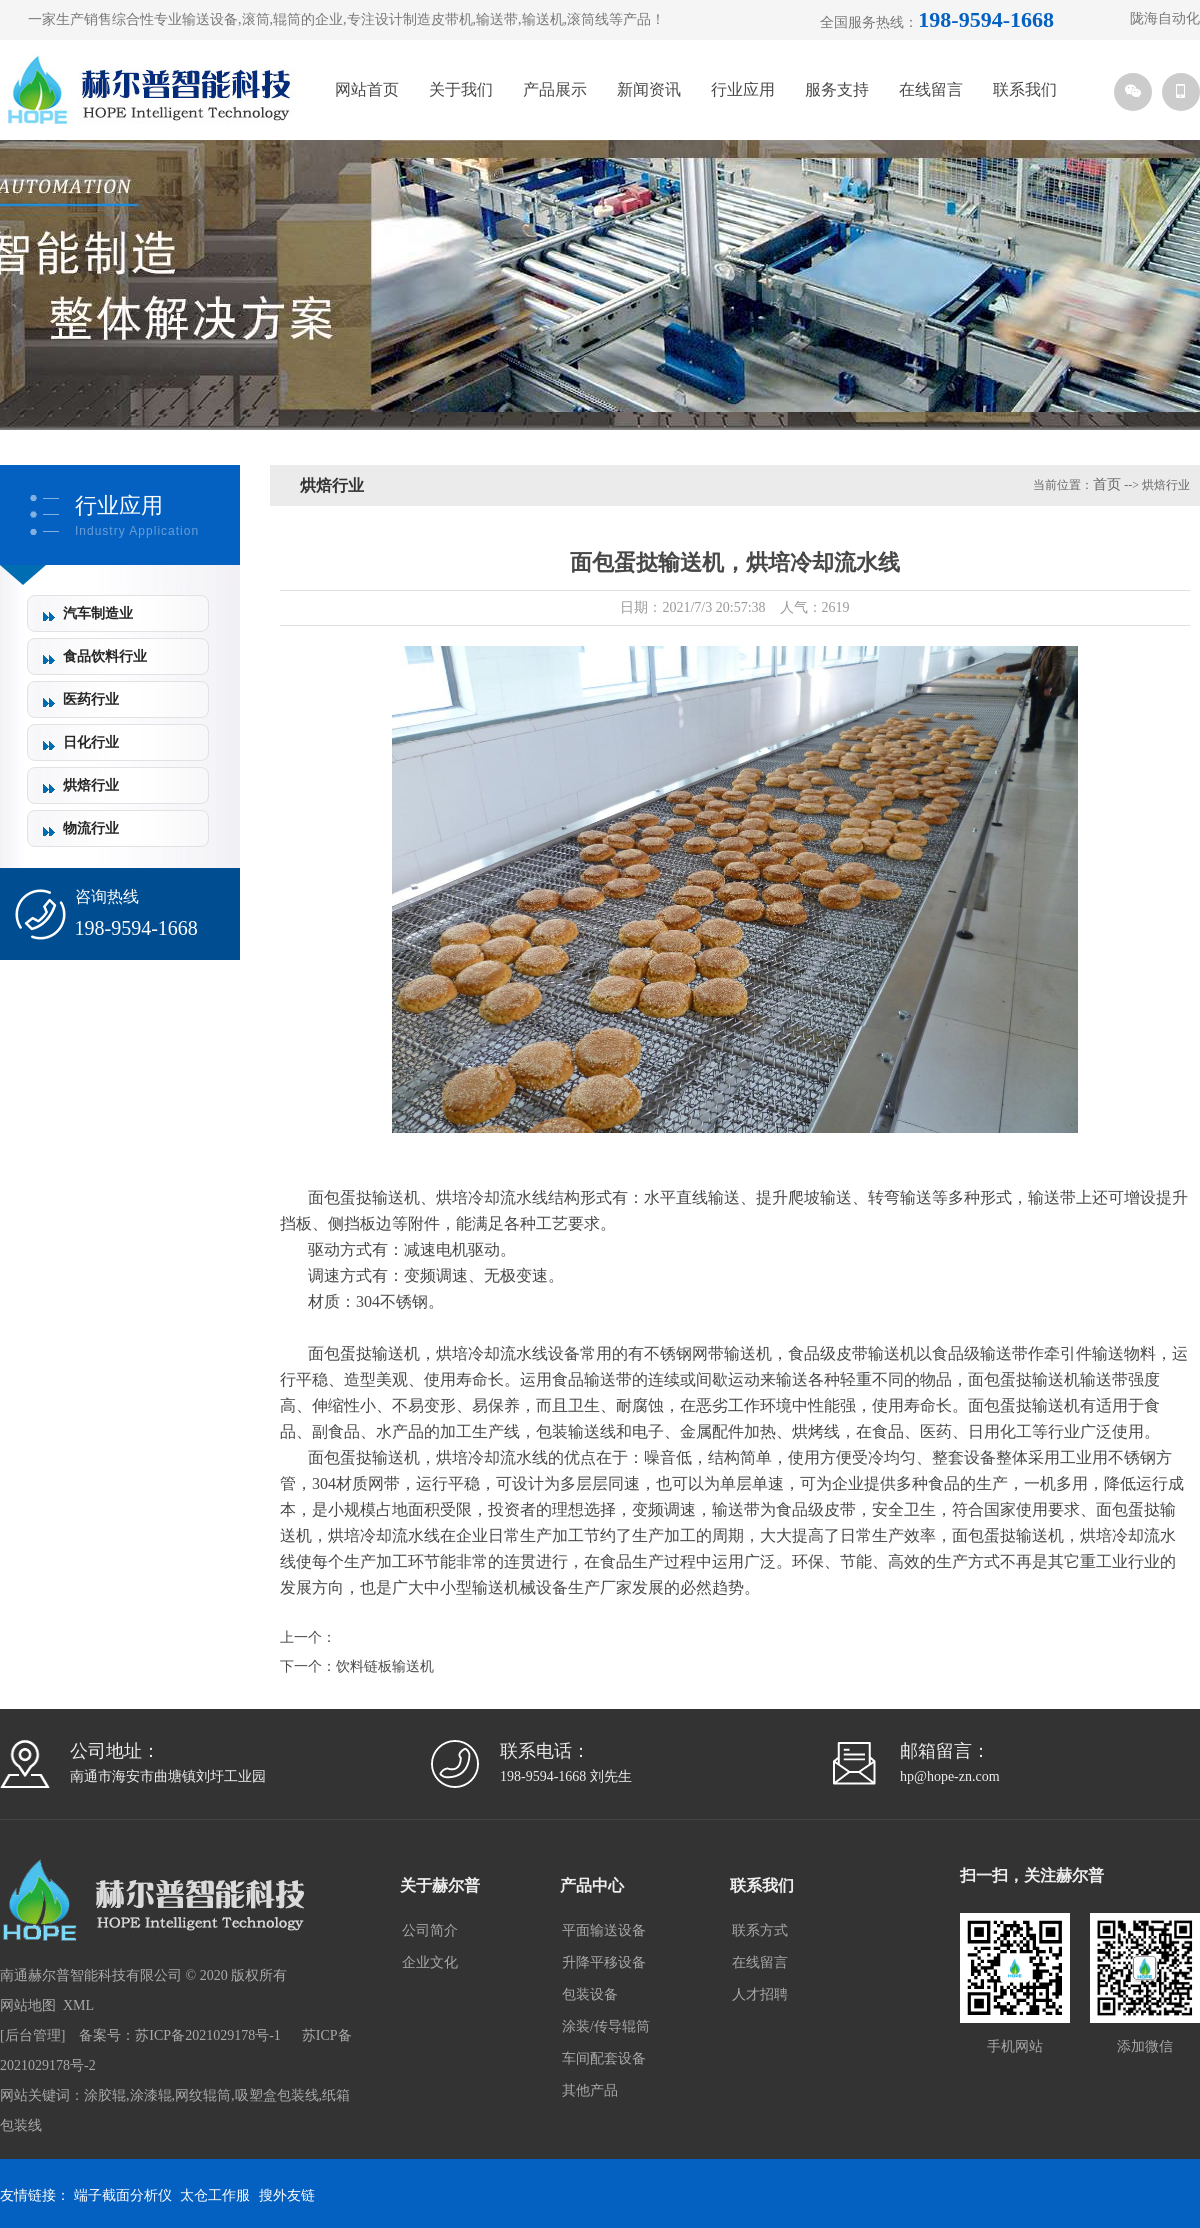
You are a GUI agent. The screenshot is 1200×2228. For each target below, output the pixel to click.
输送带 (497, 19)
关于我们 (461, 89)
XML (78, 2005)
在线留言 (931, 89)
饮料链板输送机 (385, 1666)
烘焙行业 (91, 785)
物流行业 (91, 828)
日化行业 (91, 742)
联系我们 (1025, 89)
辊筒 (287, 19)
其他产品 (590, 2090)
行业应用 (743, 89)
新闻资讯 (649, 89)
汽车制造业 (98, 613)
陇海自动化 (1165, 18)
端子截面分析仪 (123, 2195)
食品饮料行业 (105, 656)
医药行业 (91, 699)
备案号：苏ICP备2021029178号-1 (179, 2035)
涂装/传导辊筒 (606, 2026)
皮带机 (452, 19)
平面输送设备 (604, 1930)
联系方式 (760, 1930)
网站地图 (28, 2005)
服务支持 (837, 89)
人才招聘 (760, 1994)
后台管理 (33, 2035)
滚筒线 (588, 19)
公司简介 (430, 1930)
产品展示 (555, 89)
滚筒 (256, 19)
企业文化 (430, 1962)
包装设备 (590, 1994)
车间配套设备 (604, 2058)
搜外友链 (287, 2195)
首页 (1107, 484)
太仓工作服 (215, 2195)
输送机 (543, 19)
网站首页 (367, 89)
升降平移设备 (604, 1962)
